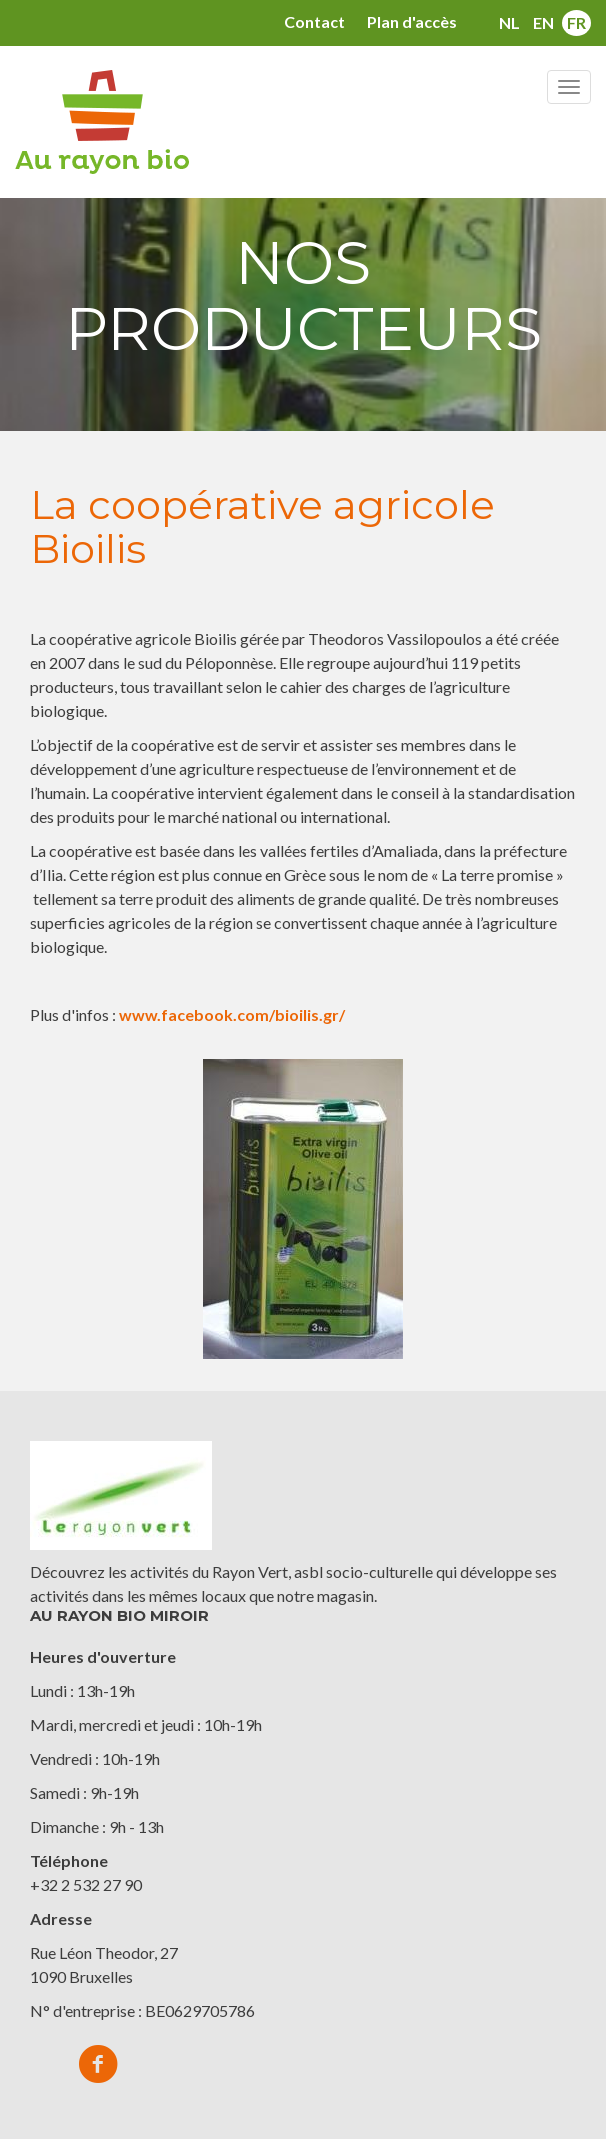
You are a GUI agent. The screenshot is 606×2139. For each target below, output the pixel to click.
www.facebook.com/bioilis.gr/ (232, 1014)
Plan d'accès (412, 21)
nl (509, 22)
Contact (314, 21)
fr (576, 22)
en (543, 22)
